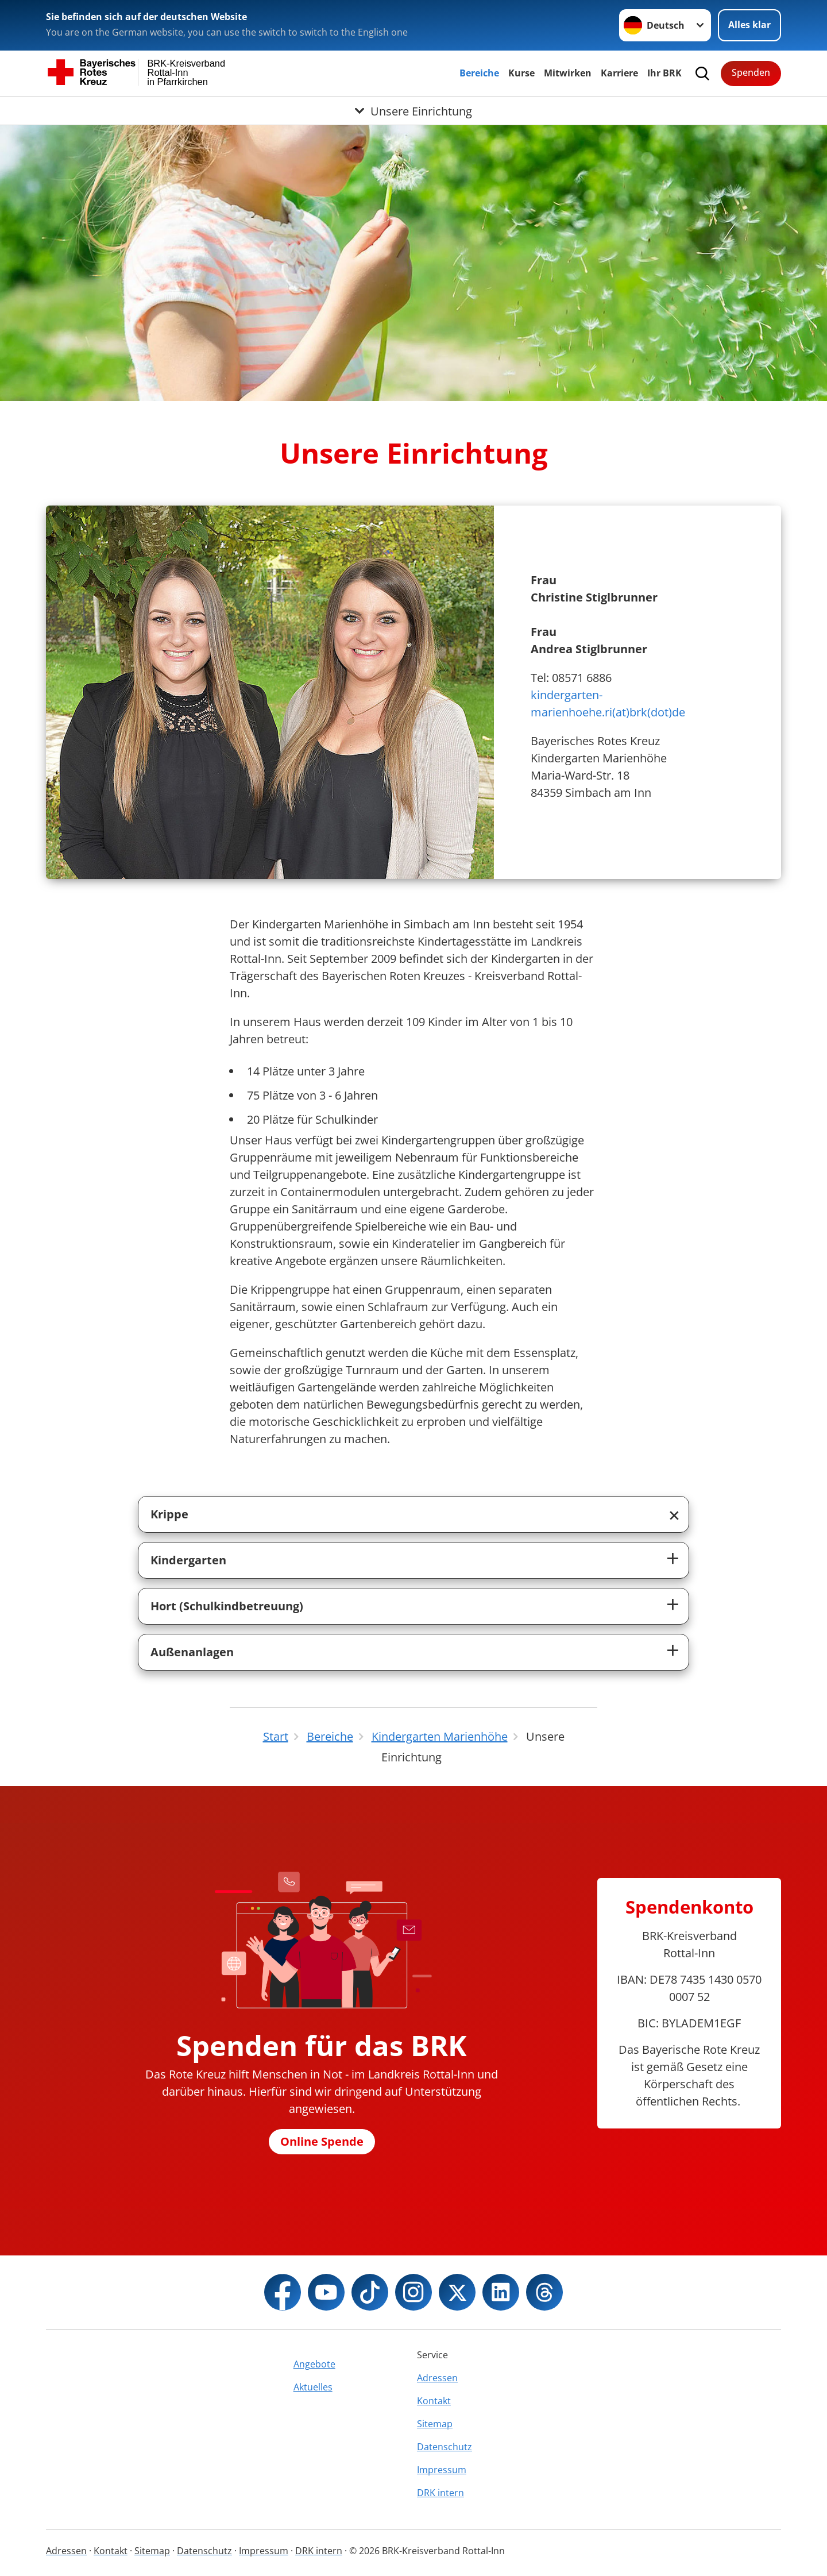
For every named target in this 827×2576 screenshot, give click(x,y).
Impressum (441, 2469)
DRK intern (440, 2492)
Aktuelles (313, 2387)
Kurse (521, 73)
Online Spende (322, 2141)
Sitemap (435, 2423)
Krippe (169, 1514)
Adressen (437, 2377)
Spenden (751, 72)
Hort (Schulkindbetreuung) (226, 1606)
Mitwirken (568, 73)
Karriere (619, 73)
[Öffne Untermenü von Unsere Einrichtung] (413, 111)
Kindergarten (188, 1560)
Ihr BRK (664, 73)
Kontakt (434, 2400)
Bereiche (479, 73)
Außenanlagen (192, 1652)
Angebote (314, 2364)
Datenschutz (444, 2446)
